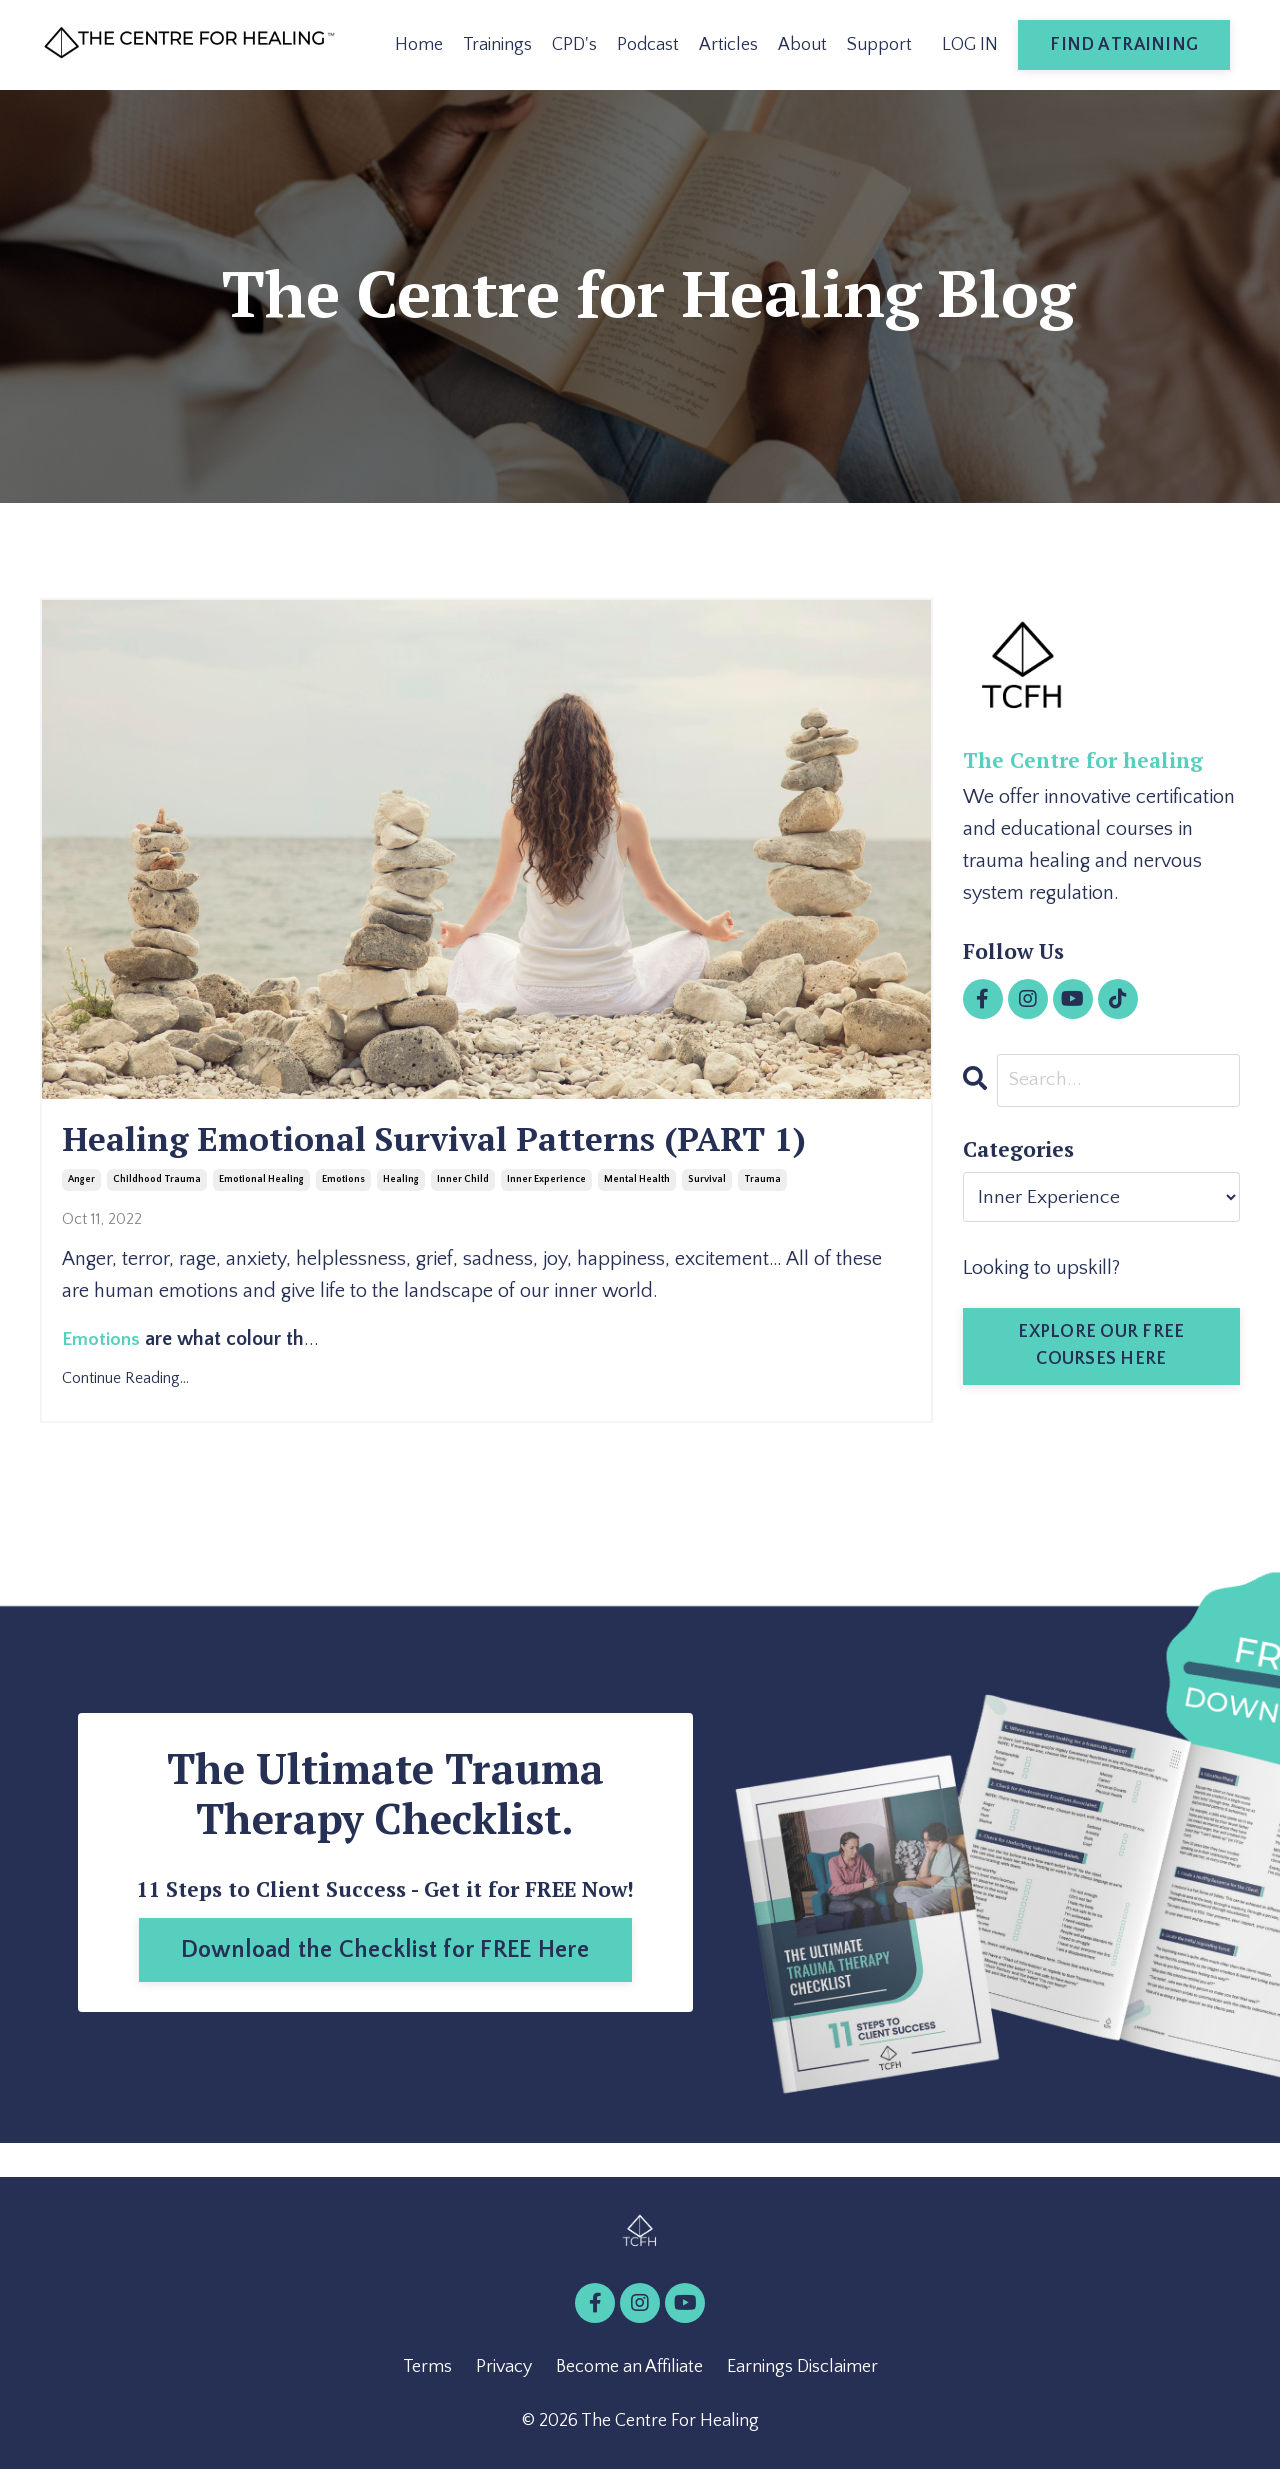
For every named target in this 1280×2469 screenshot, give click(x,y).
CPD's (574, 45)
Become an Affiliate (629, 2370)
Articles (728, 45)
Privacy (504, 2370)
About (802, 45)
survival (707, 1183)
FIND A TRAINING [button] (1124, 45)
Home (419, 45)
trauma (762, 1183)
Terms (427, 2370)
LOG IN (970, 45)
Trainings (497, 45)
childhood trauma (157, 1183)
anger (81, 1183)
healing (401, 1183)
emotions (343, 1183)
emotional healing (261, 1183)
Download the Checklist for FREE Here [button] (385, 1953)
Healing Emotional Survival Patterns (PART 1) (462, 1141)
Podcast (648, 45)
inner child (463, 1183)
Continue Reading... (125, 1380)
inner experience (546, 1183)
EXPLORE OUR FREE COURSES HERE (1101, 1346)
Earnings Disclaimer (802, 2370)
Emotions (102, 1342)
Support (879, 45)
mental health (637, 1183)
